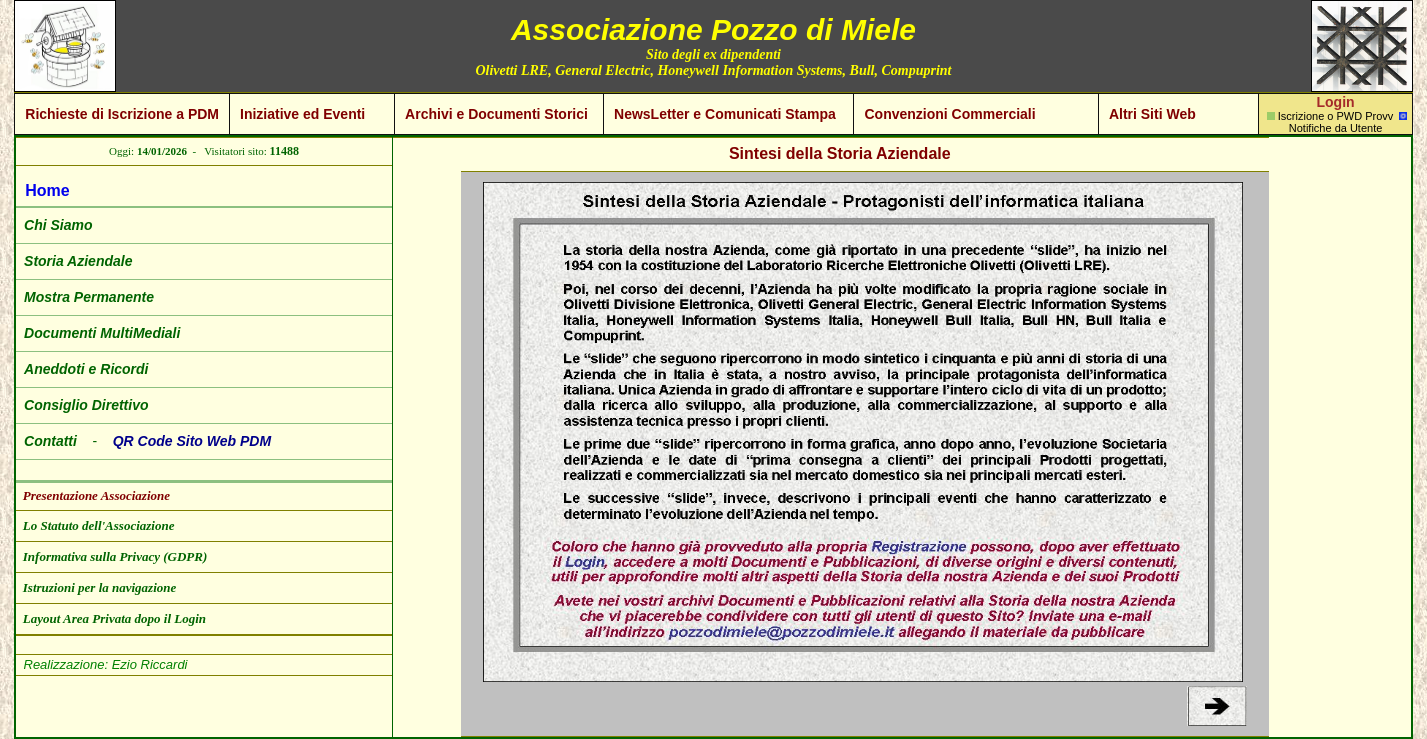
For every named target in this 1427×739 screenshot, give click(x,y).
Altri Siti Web (1152, 114)
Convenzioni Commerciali (949, 114)
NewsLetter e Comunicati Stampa (725, 114)
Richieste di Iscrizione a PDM (122, 114)
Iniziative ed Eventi (302, 114)
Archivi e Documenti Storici (496, 114)
